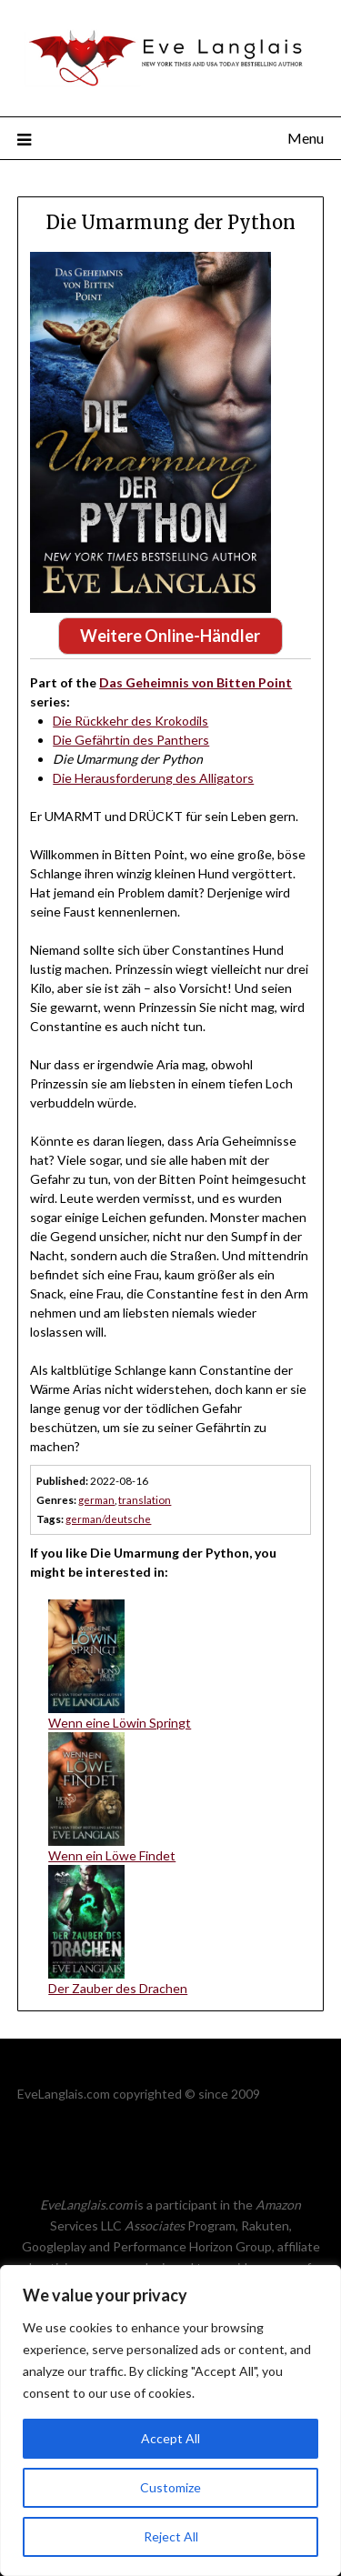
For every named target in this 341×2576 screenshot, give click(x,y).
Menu (305, 137)
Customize (170, 2487)
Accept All (170, 2438)
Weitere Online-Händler (170, 636)
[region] (170, 2420)
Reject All (171, 2536)
